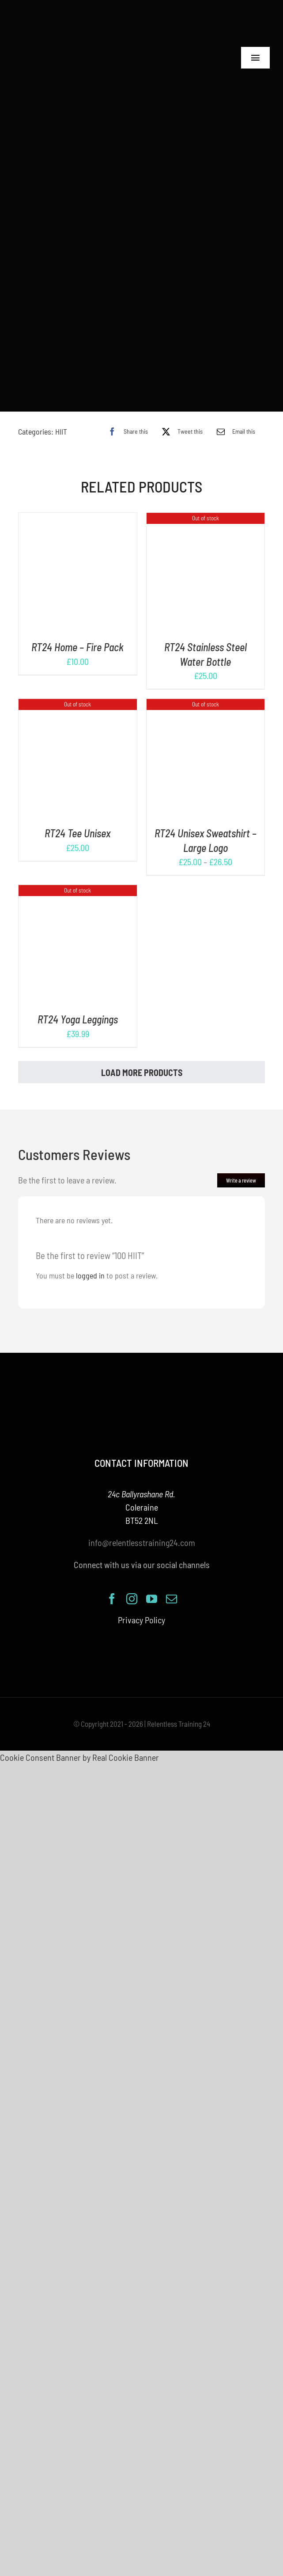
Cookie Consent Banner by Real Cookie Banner (79, 1741)
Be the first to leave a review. (67, 1165)
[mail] (171, 1583)
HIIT (61, 416)
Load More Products (141, 1057)
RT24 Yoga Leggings (78, 1003)
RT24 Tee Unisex (77, 817)
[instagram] (131, 1583)
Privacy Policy (141, 1604)
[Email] (233, 416)
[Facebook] (126, 416)
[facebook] (111, 1583)
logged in (90, 1260)
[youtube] (151, 1583)
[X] (180, 416)
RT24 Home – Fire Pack (77, 631)
